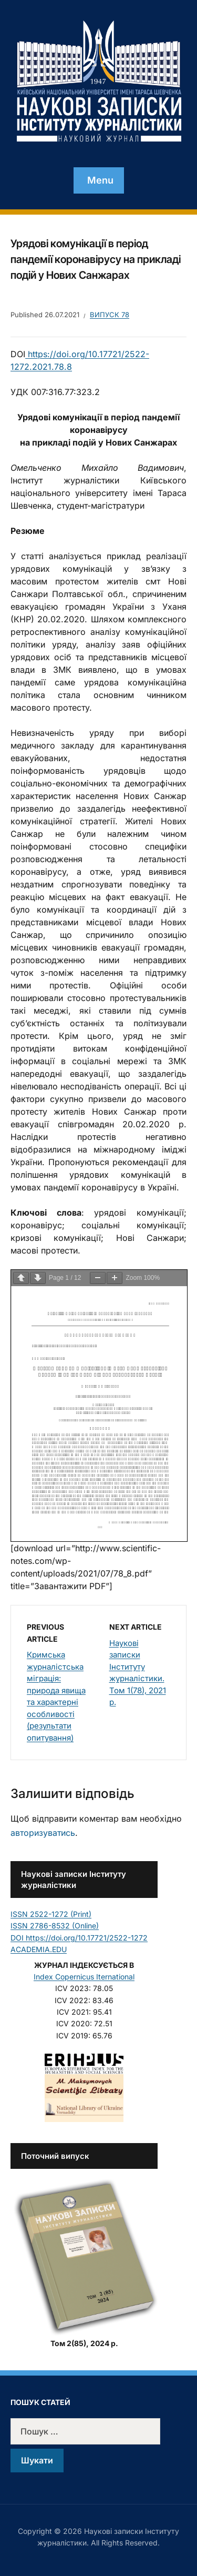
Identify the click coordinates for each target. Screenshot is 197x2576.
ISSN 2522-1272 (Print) (51, 1914)
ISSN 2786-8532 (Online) (55, 1925)
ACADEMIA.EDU (39, 1949)
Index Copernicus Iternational (84, 1976)
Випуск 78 (109, 314)
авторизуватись (43, 1832)
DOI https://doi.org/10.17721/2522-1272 (79, 1937)
